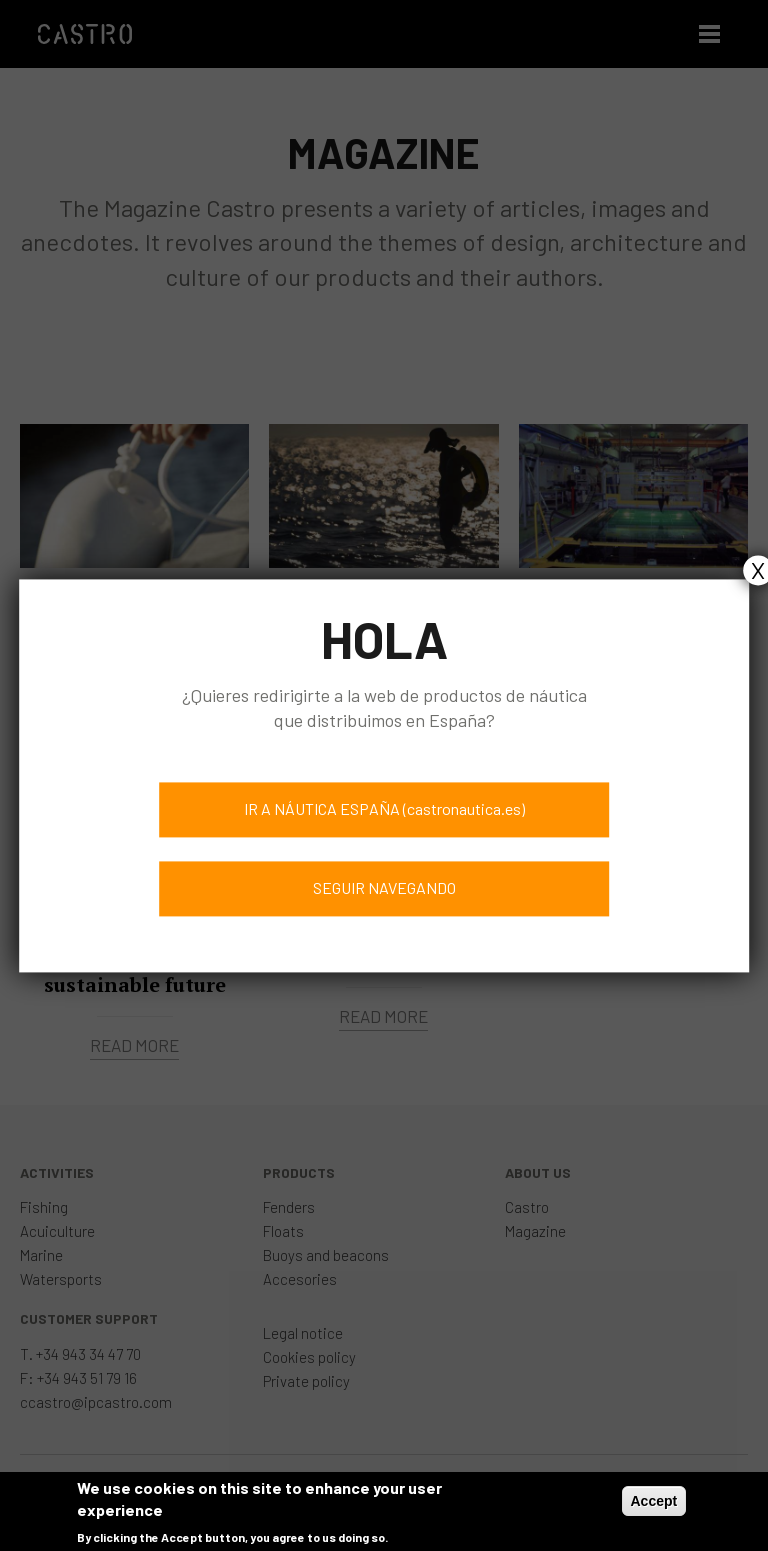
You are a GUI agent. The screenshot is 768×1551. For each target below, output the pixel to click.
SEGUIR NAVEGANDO (384, 887)
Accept (654, 1507)
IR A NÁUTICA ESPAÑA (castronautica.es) (384, 808)
